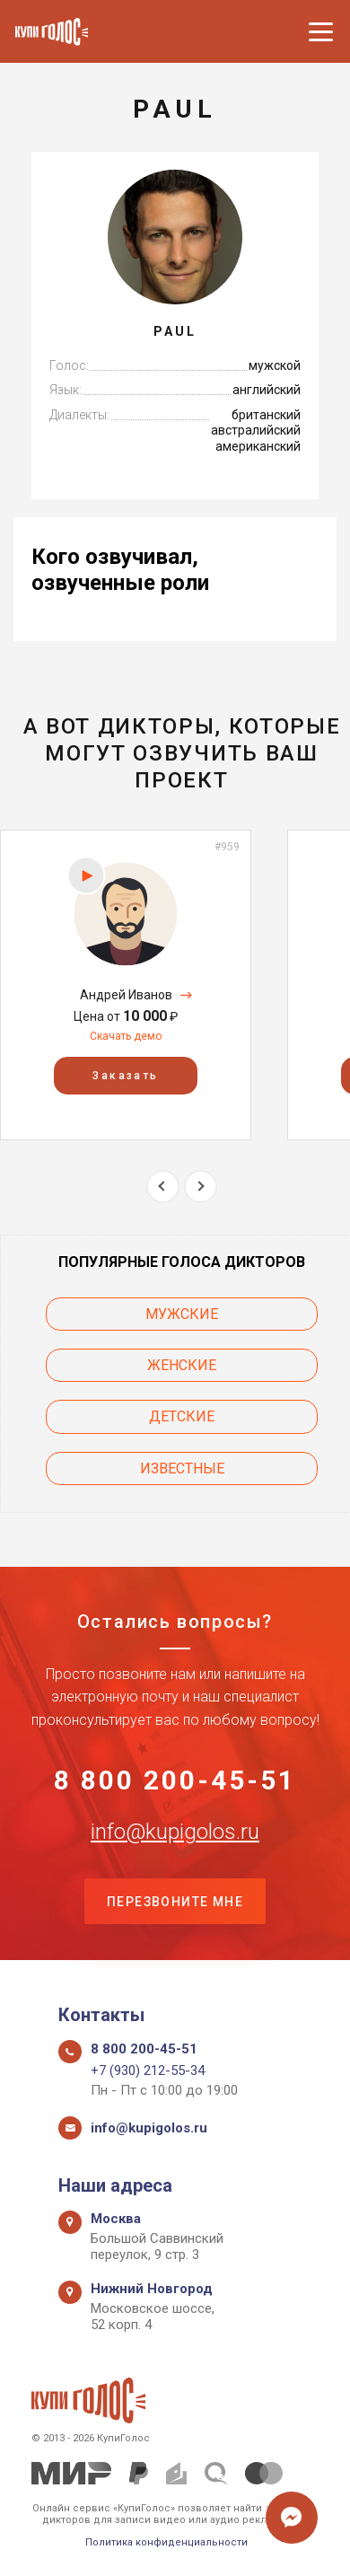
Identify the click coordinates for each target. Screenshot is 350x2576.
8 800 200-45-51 (175, 1780)
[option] (125, 984)
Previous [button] (162, 1186)
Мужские (181, 1314)
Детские (181, 1416)
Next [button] (200, 1186)
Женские (181, 1365)
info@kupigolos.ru (175, 1831)
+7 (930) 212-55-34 (148, 2070)
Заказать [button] (125, 1075)
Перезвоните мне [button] (175, 1902)
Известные (182, 1468)
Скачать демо (126, 1036)
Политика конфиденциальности (166, 2542)
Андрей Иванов (126, 995)
